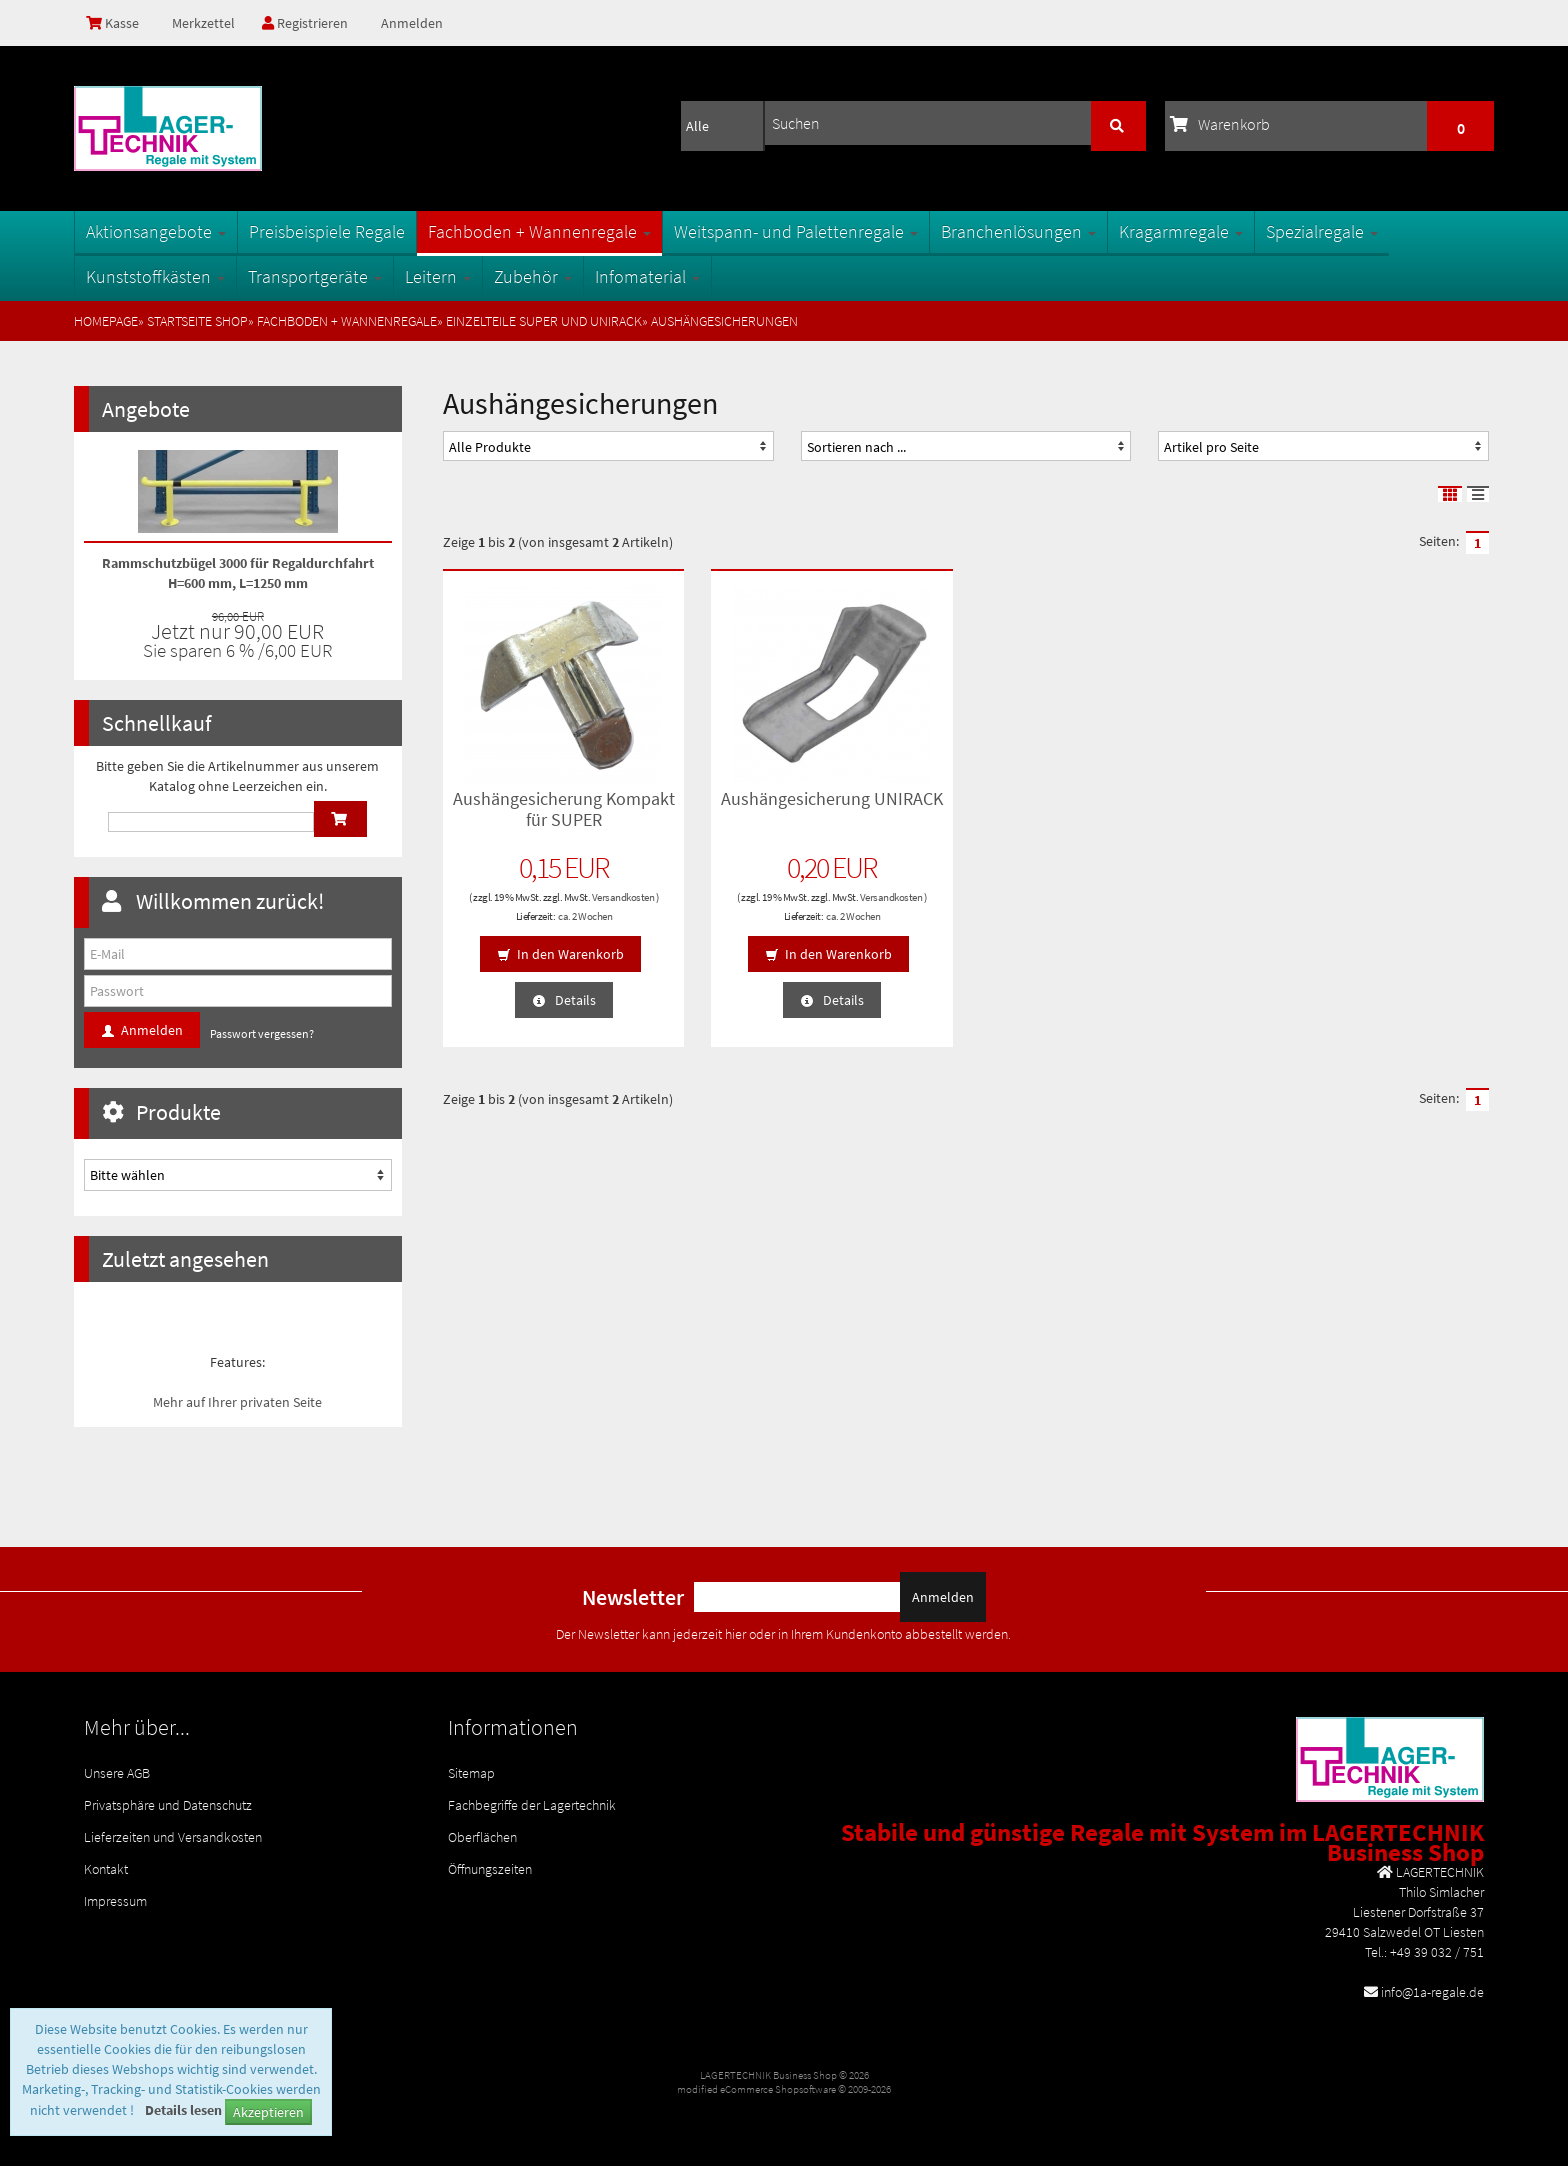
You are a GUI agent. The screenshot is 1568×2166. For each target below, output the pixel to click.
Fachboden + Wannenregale (539, 231)
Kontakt (106, 1869)
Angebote (146, 409)
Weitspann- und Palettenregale (796, 231)
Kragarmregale (1181, 231)
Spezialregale (1322, 231)
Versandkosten (623, 897)
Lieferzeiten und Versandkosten (173, 1837)
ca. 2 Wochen (585, 916)
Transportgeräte (315, 276)
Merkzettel (202, 23)
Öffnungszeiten (490, 1869)
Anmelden (412, 23)
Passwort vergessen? (262, 1033)
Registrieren (305, 23)
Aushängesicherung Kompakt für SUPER (564, 809)
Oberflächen (482, 1837)
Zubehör (533, 276)
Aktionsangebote (156, 231)
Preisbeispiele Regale (327, 231)
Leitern (438, 276)
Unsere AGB (117, 1773)
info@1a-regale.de (1432, 1992)
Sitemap (471, 1773)
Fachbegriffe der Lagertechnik (532, 1805)
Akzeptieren (268, 2112)
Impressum (115, 1901)
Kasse (112, 23)
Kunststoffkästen (155, 276)
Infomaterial (647, 276)
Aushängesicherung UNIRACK (832, 798)
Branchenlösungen (1018, 231)
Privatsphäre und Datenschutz (168, 1805)
